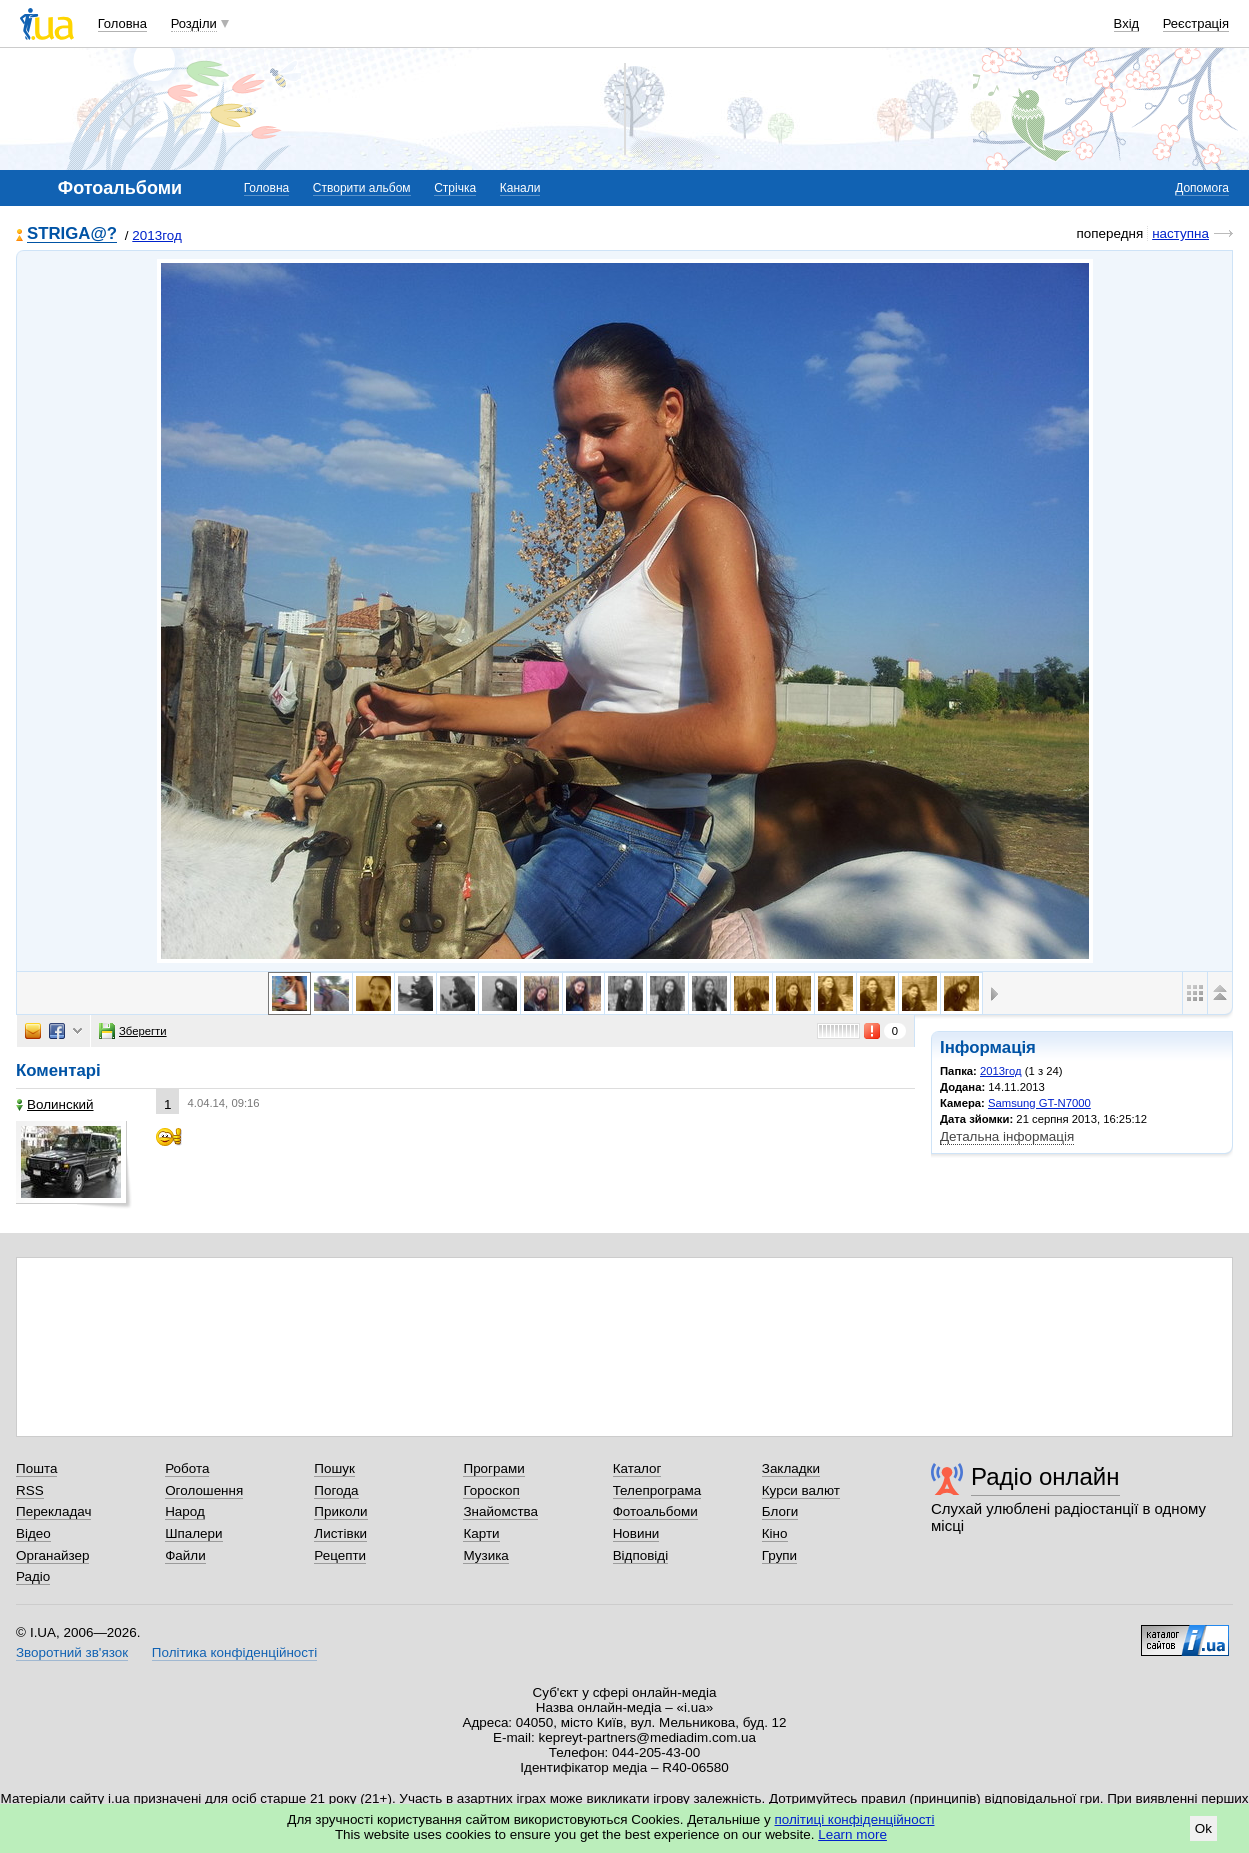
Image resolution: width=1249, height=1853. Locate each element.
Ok (1203, 1828)
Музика (485, 1555)
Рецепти (340, 1555)
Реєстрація (1196, 23)
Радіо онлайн (1045, 1476)
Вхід (1127, 23)
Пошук (334, 1468)
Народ (185, 1511)
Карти (481, 1533)
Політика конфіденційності (234, 1652)
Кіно (775, 1533)
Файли (185, 1555)
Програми (493, 1468)
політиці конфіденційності (855, 1819)
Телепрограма (657, 1490)
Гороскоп (491, 1490)
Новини (636, 1533)
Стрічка (455, 188)
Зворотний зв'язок (72, 1652)
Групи (779, 1555)
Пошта (36, 1468)
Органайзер (52, 1555)
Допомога (1202, 188)
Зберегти (133, 1031)
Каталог (637, 1468)
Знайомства (500, 1511)
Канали (520, 188)
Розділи (194, 23)
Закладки (791, 1468)
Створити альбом (362, 188)
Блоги (780, 1511)
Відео (33, 1533)
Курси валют (801, 1490)
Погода (336, 1490)
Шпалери (193, 1533)
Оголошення (204, 1490)
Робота (187, 1468)
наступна (1180, 233)
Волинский (55, 1104)
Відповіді (641, 1555)
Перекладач (53, 1511)
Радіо (33, 1576)
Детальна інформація (1007, 1136)
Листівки (340, 1533)
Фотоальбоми (655, 1511)
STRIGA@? (72, 234)
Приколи (340, 1511)
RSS (30, 1490)
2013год (157, 235)
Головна (122, 23)
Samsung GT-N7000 (1039, 1103)
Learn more (852, 1834)
